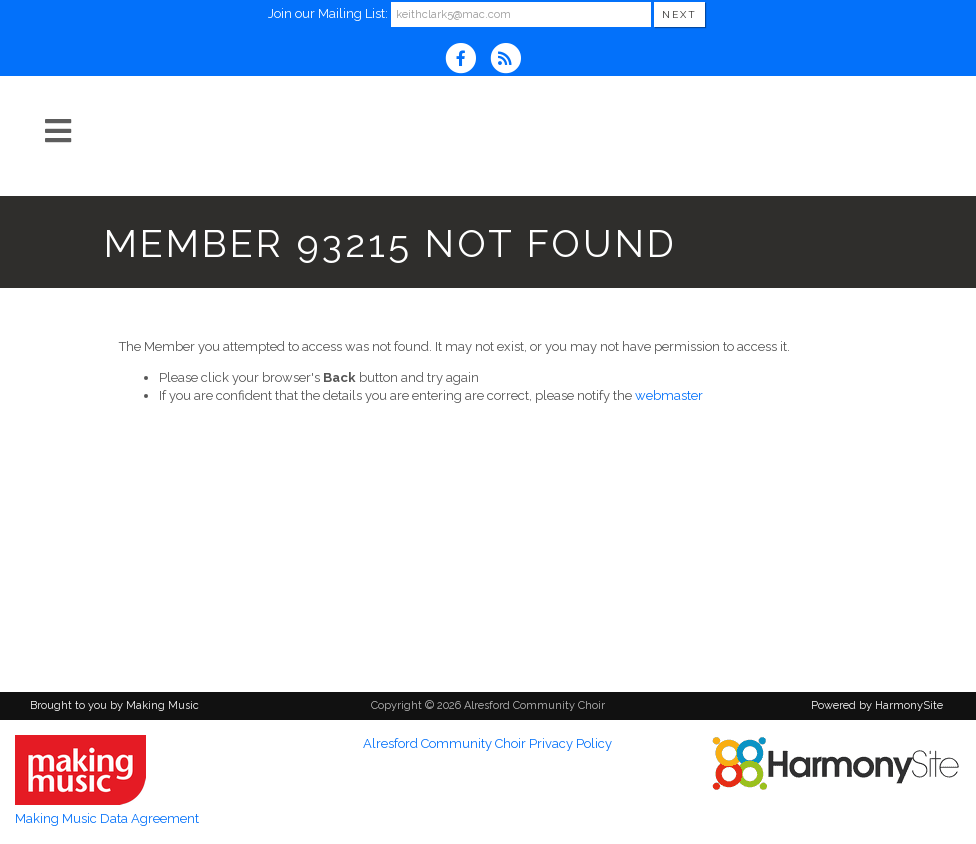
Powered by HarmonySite (877, 705)
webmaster (669, 395)
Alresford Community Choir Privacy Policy (487, 743)
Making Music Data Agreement (107, 818)
